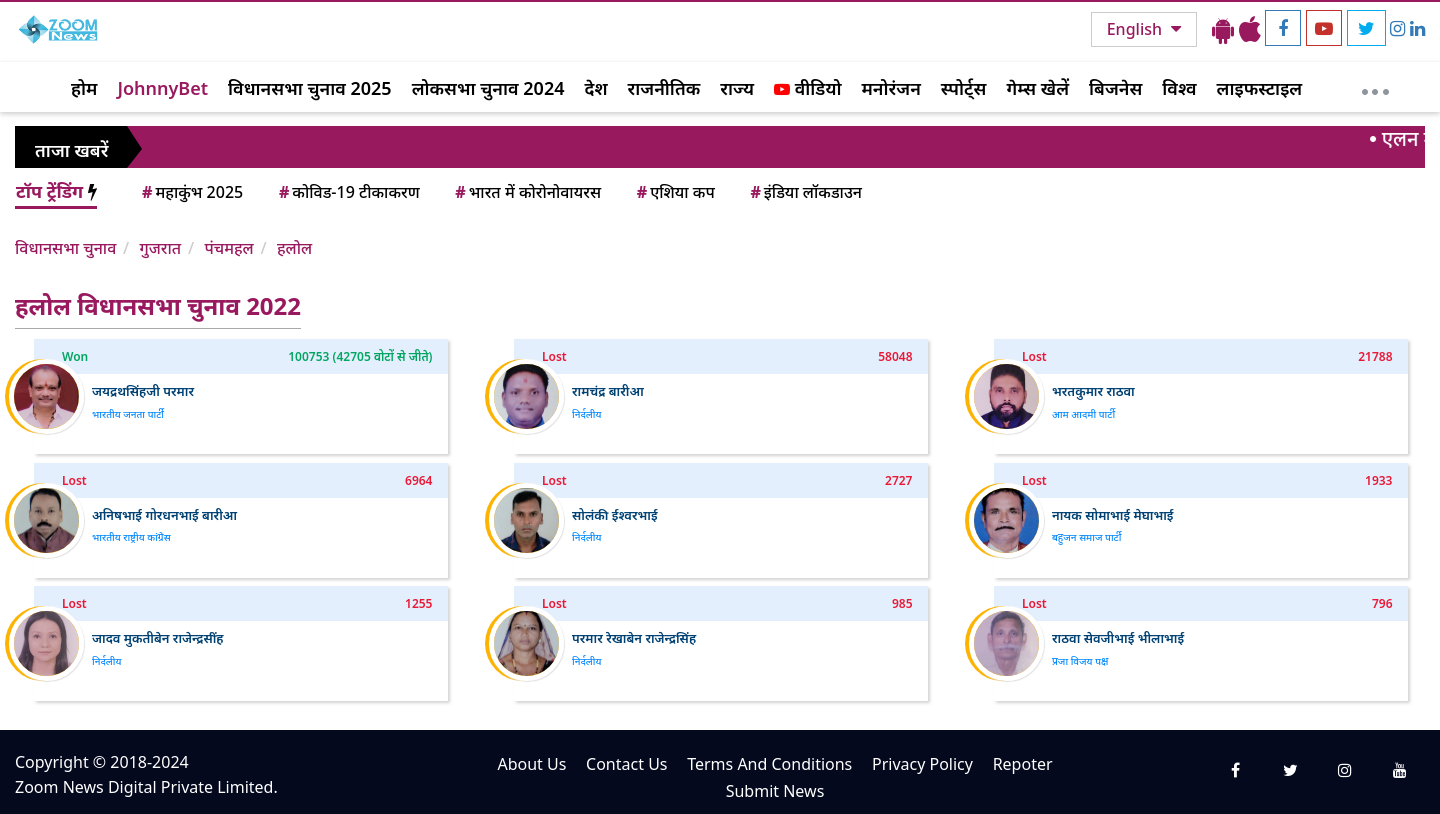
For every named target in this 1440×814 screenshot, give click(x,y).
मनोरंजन (891, 88)
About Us (531, 764)
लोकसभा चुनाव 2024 (488, 88)
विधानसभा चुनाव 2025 (310, 88)
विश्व (1179, 88)
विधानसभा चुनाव (65, 248)
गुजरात (160, 248)
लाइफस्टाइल (1260, 88)
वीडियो (807, 88)
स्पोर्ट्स (964, 88)
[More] (1375, 87)
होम (84, 88)
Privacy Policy (922, 764)
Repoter (1023, 764)
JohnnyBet (162, 88)
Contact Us (626, 764)
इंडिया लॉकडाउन (804, 192)
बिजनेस (1115, 88)
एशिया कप (674, 192)
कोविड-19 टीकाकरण (348, 192)
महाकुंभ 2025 (191, 192)
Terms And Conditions (769, 764)
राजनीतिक (664, 88)
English (1136, 29)
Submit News (775, 791)
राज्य (737, 88)
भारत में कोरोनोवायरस (526, 192)
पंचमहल (228, 248)
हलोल (294, 248)
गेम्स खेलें (1037, 88)
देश (595, 88)
